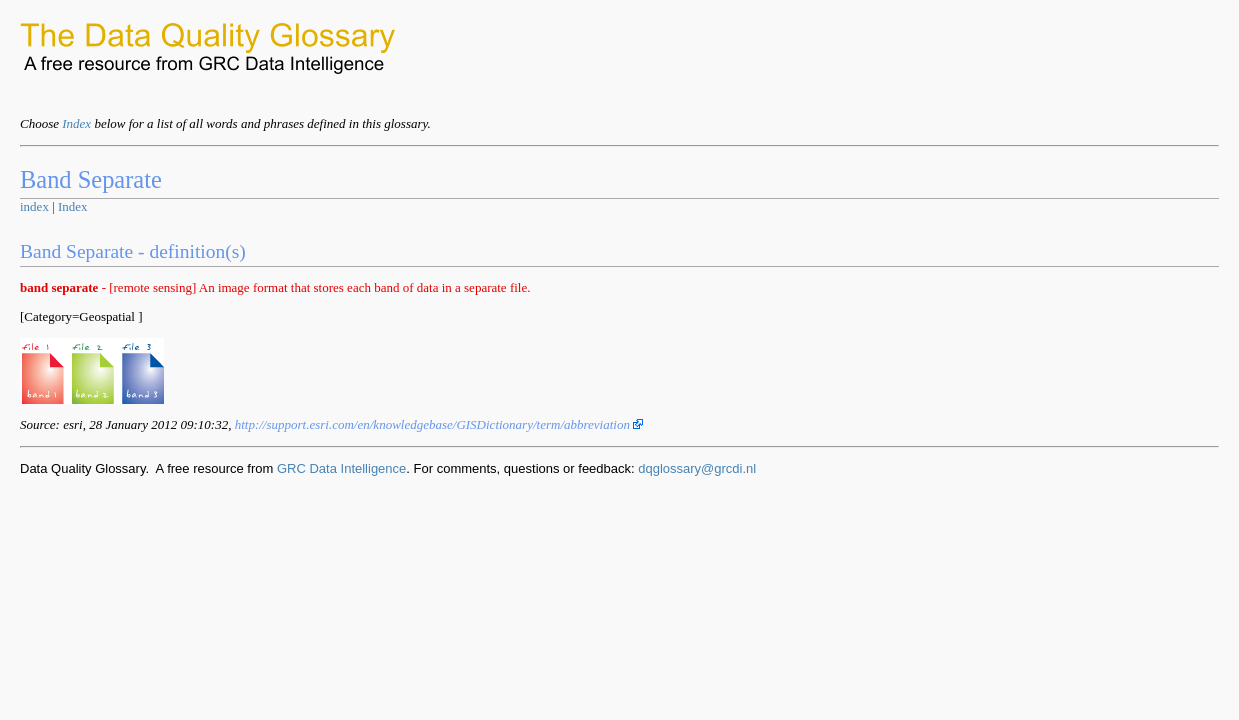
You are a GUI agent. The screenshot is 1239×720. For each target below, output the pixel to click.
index (34, 206)
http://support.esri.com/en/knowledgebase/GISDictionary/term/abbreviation (439, 424)
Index (76, 123)
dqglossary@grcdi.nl (697, 468)
